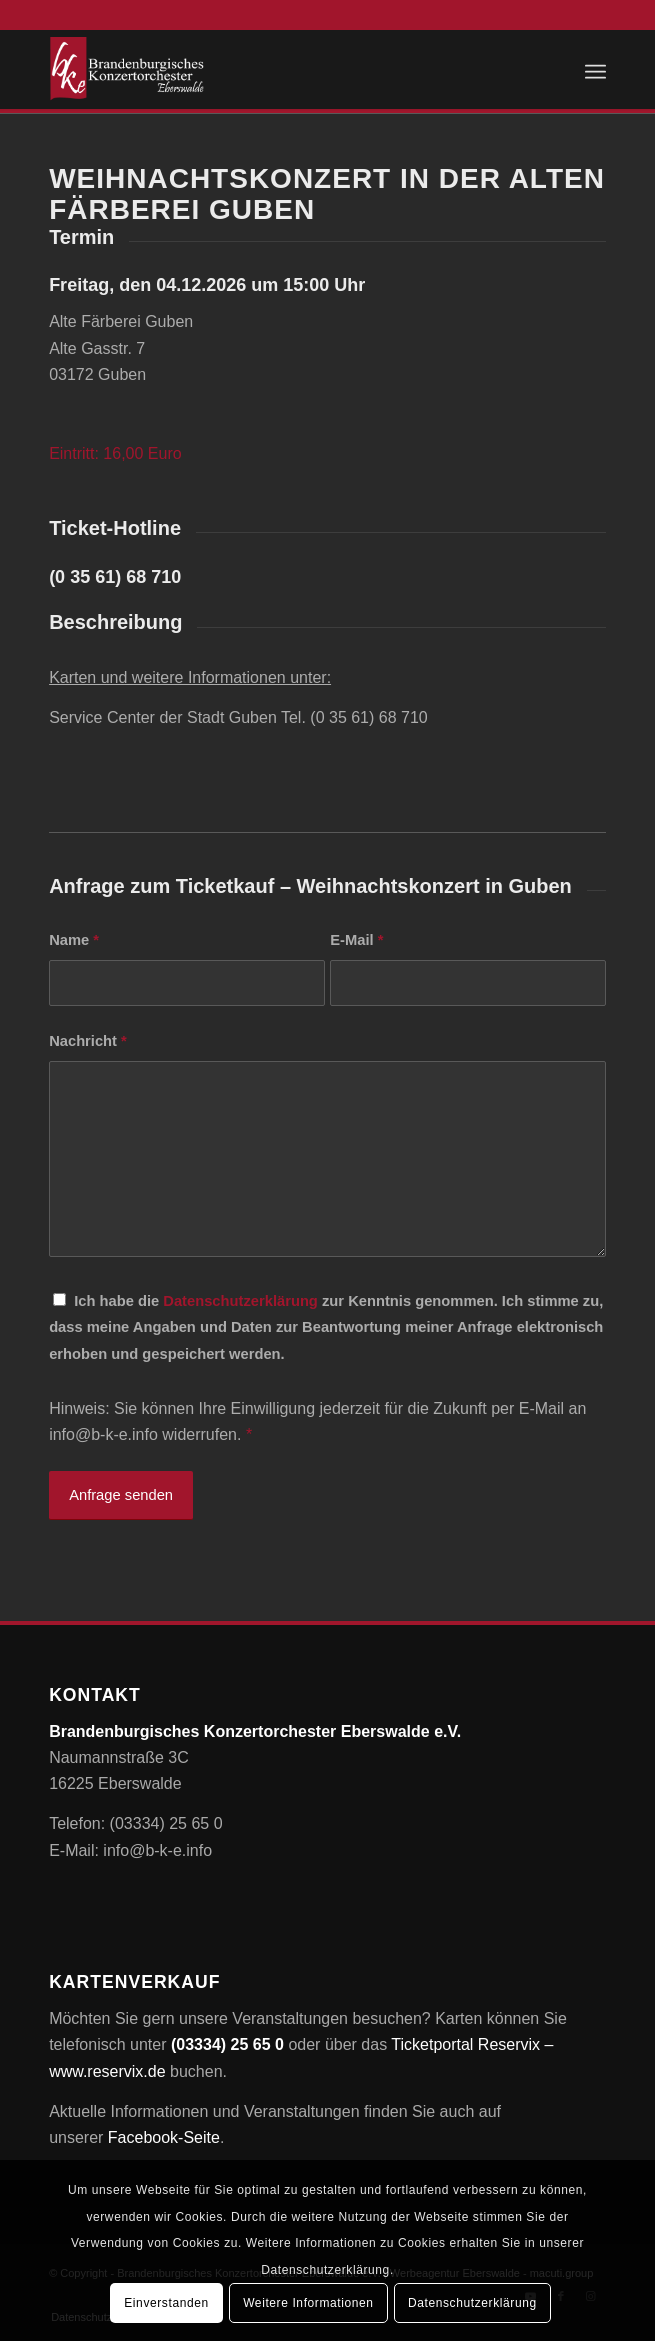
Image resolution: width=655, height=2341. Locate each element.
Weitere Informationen (308, 2303)
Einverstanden (166, 2303)
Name (74, 940)
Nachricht (88, 1041)
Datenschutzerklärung (240, 1301)
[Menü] (595, 69)
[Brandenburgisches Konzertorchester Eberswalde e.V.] (271, 69)
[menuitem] (595, 69)
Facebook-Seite (164, 2137)
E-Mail (356, 940)
